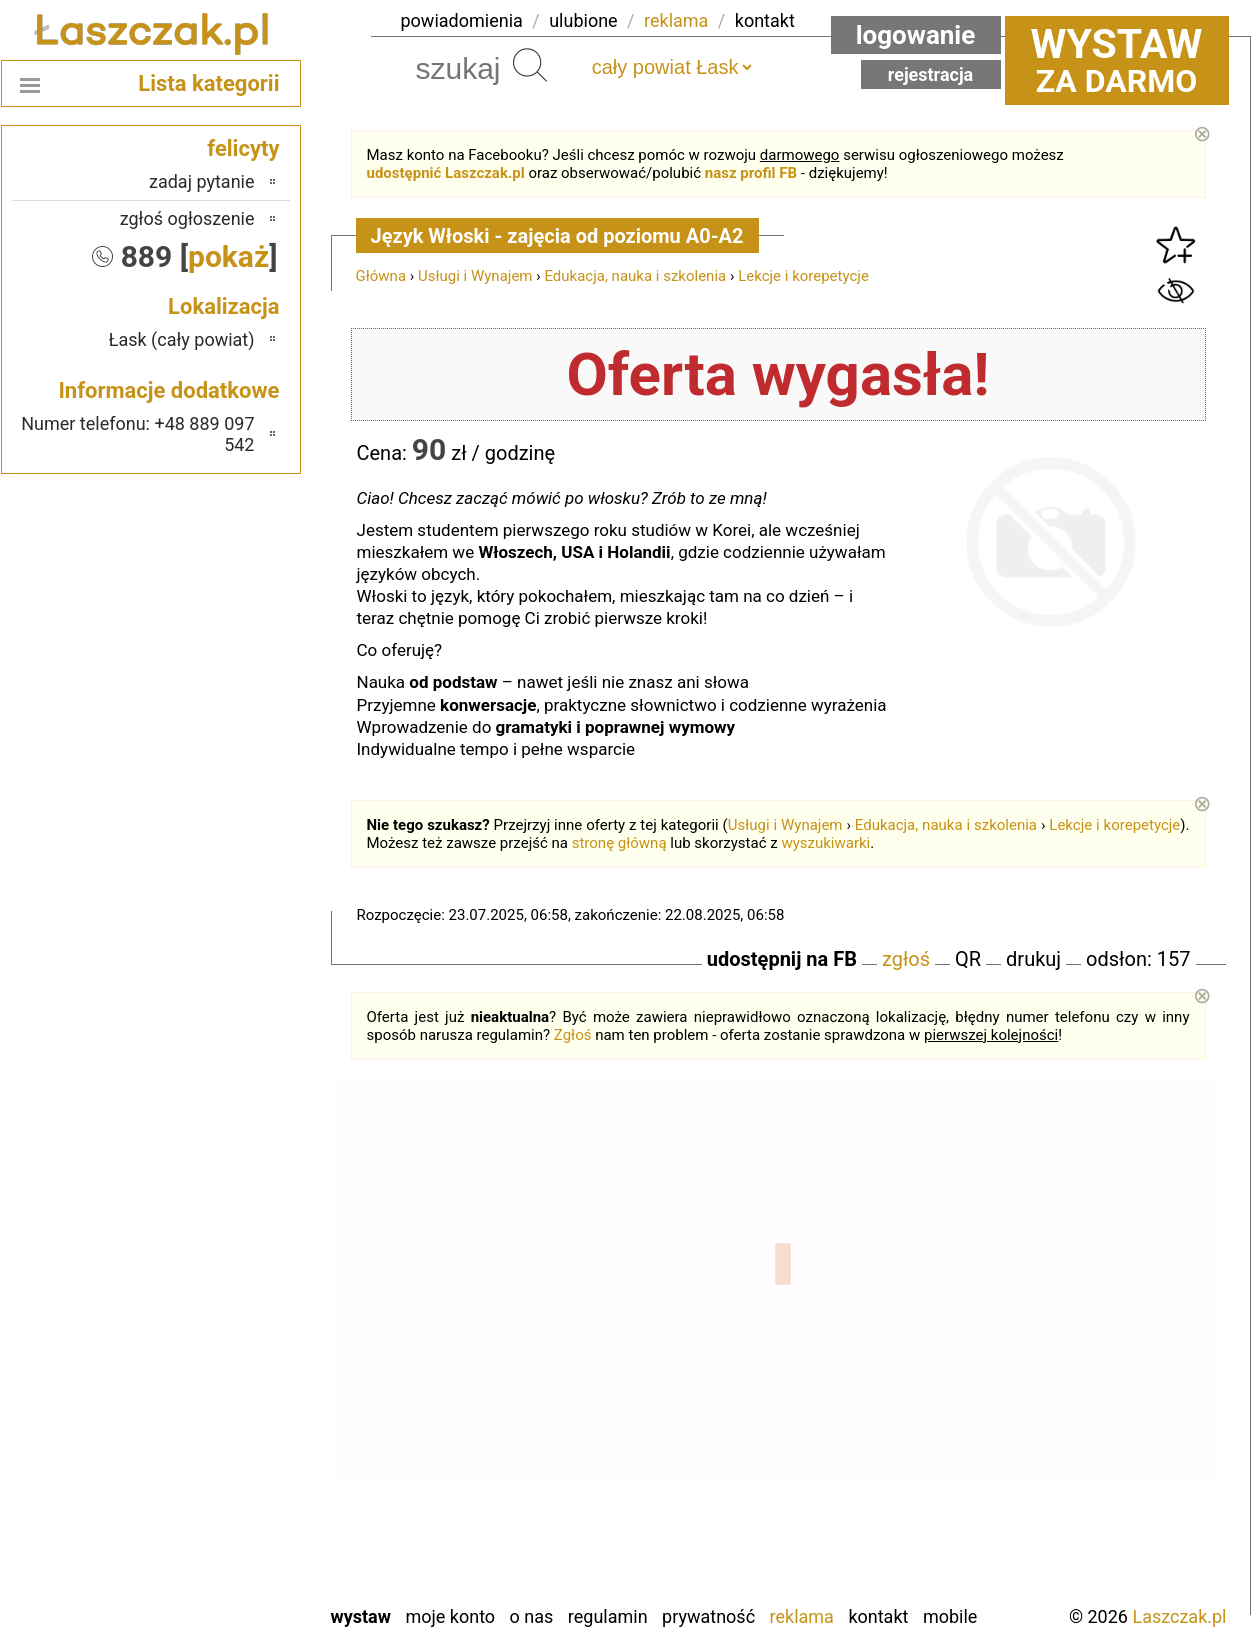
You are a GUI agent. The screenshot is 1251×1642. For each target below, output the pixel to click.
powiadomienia (462, 20)
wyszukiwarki (825, 843)
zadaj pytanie (202, 181)
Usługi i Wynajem (475, 276)
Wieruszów (214, 1560)
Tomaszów (215, 1479)
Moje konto (450, 1616)
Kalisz (232, 1317)
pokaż (228, 256)
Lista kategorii (208, 83)
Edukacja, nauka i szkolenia (635, 276)
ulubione (583, 20)
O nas (532, 1616)
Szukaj (530, 65)
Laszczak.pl (1179, 1616)
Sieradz (227, 1452)
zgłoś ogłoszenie (187, 218)
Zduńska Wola (203, 1587)
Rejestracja (931, 74)
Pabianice (219, 1371)
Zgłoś (573, 1035)
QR (968, 959)
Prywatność (708, 1616)
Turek (234, 1506)
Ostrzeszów (211, 1344)
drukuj (1033, 959)
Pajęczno (220, 1398)
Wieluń (229, 1533)
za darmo (1117, 60)
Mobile (950, 1616)
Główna (381, 276)
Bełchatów (216, 1263)
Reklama (802, 1616)
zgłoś (906, 959)
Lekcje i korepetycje (803, 276)
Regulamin (608, 1616)
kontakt (765, 20)
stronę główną (619, 843)
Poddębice (215, 1425)
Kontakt (878, 1616)
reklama (676, 20)
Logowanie (916, 35)
